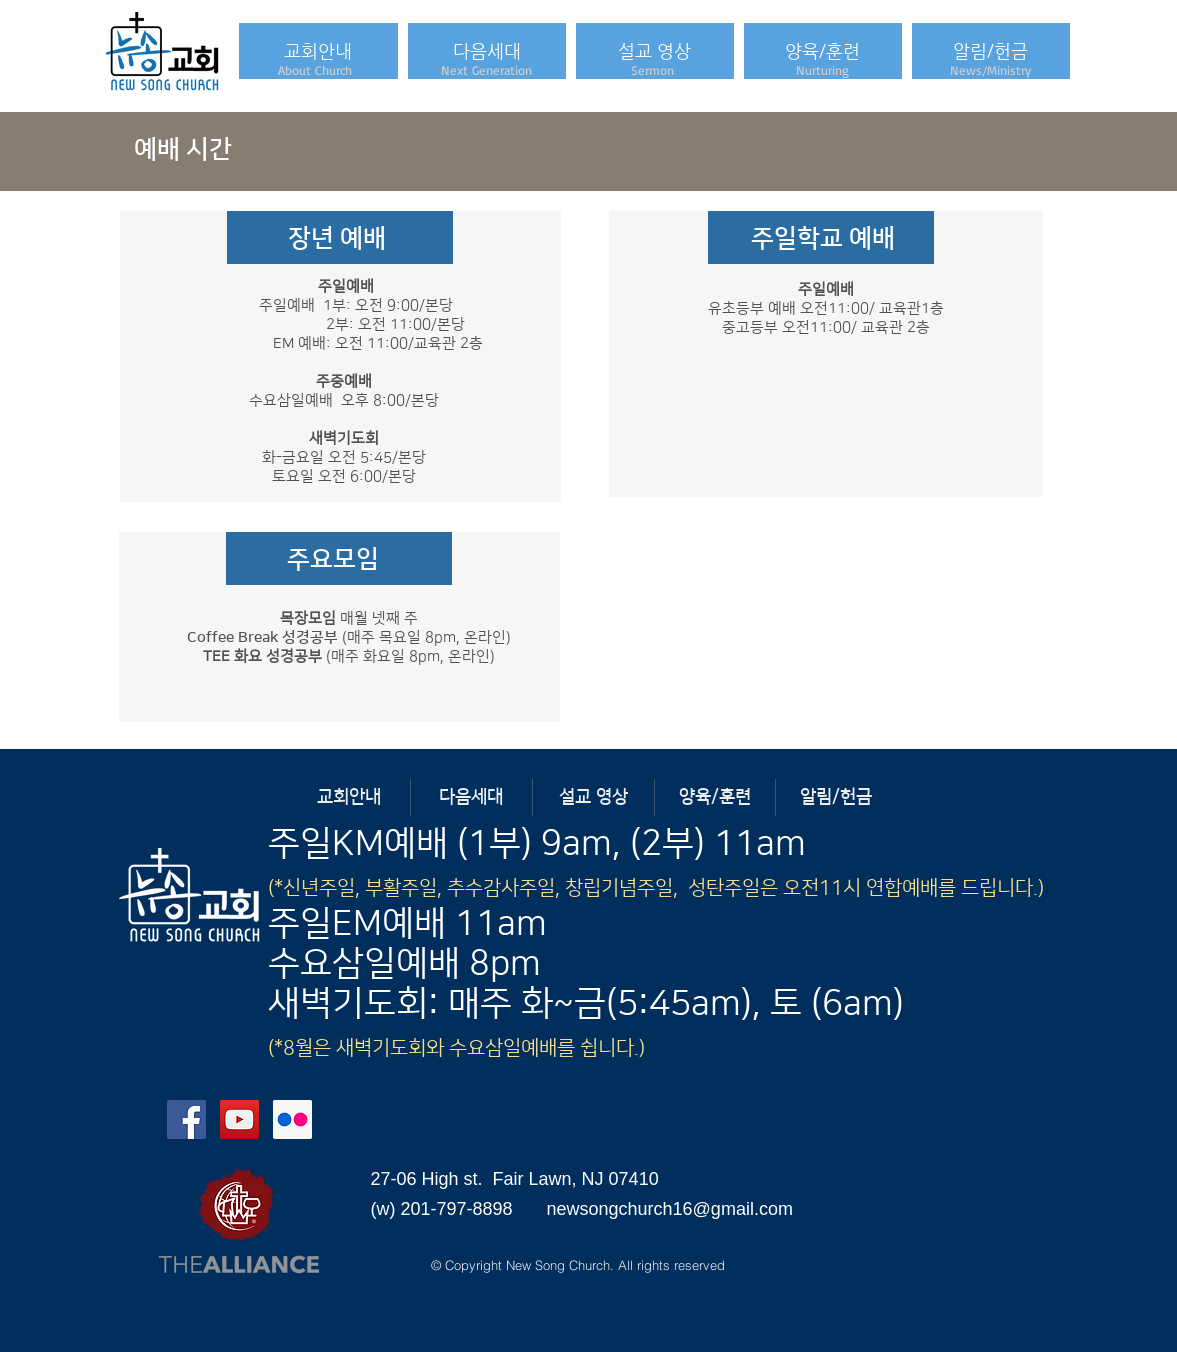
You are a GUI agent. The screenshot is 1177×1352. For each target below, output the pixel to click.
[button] (318, 51)
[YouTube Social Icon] (239, 1119)
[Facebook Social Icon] (186, 1119)
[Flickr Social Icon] (292, 1119)
